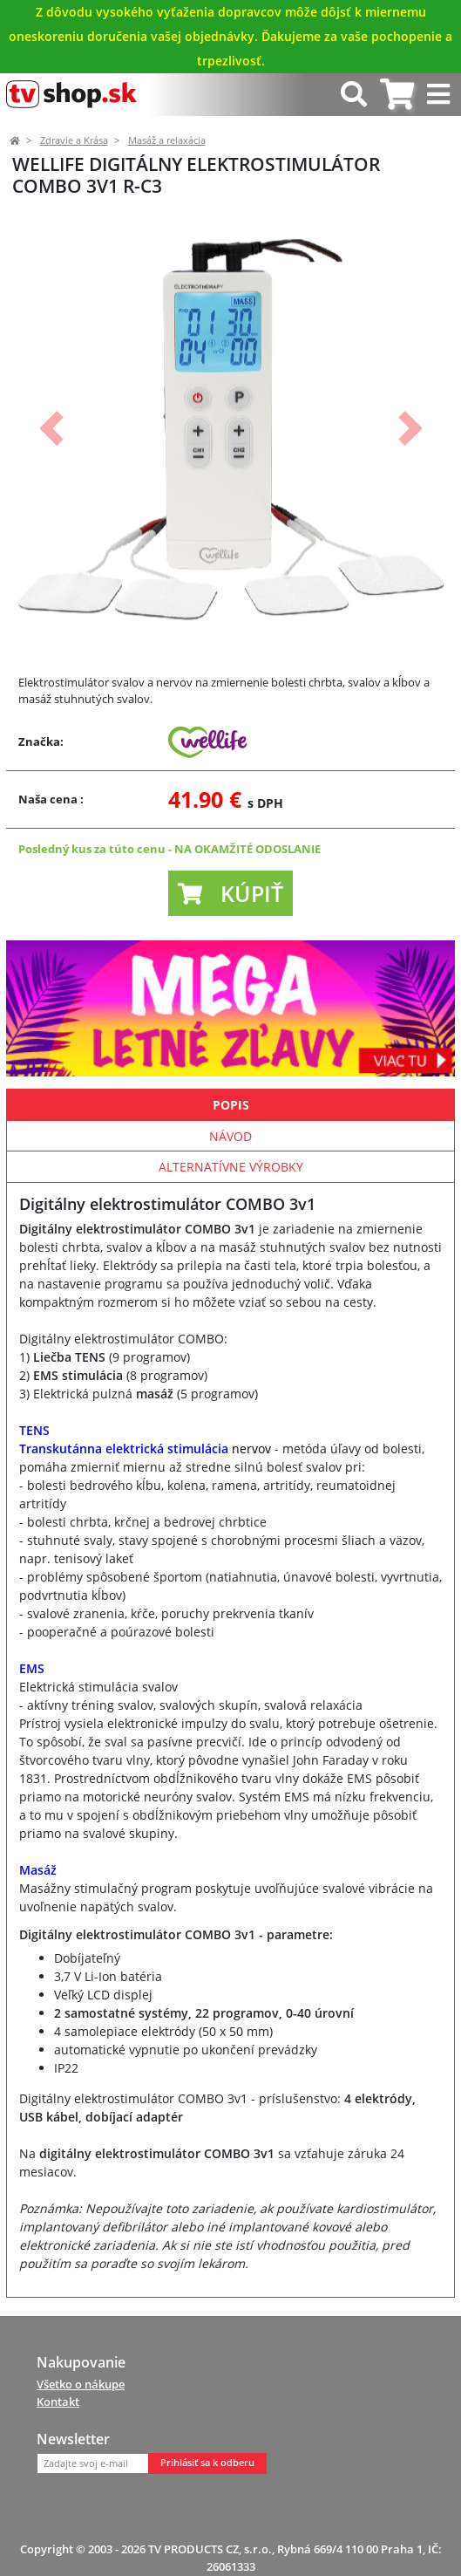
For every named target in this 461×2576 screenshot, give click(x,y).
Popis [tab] (231, 1105)
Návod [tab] (230, 1136)
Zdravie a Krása (74, 140)
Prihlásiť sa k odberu (207, 2462)
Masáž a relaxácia (167, 140)
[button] (51, 428)
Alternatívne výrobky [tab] (231, 1166)
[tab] (397, 94)
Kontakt (58, 2401)
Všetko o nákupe (81, 2384)
